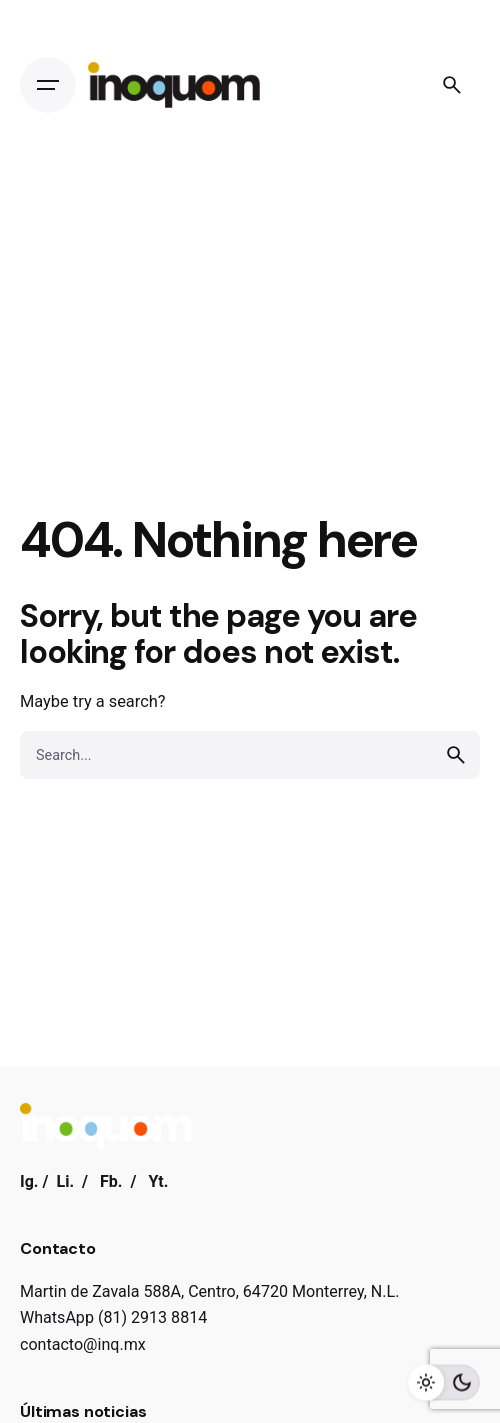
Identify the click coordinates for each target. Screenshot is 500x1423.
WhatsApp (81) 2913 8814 (113, 1317)
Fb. (111, 1181)
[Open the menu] (48, 85)
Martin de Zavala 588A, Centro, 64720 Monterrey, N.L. (209, 1291)
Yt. (158, 1181)
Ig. (29, 1181)
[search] (456, 755)
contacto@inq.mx (83, 1344)
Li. (65, 1181)
